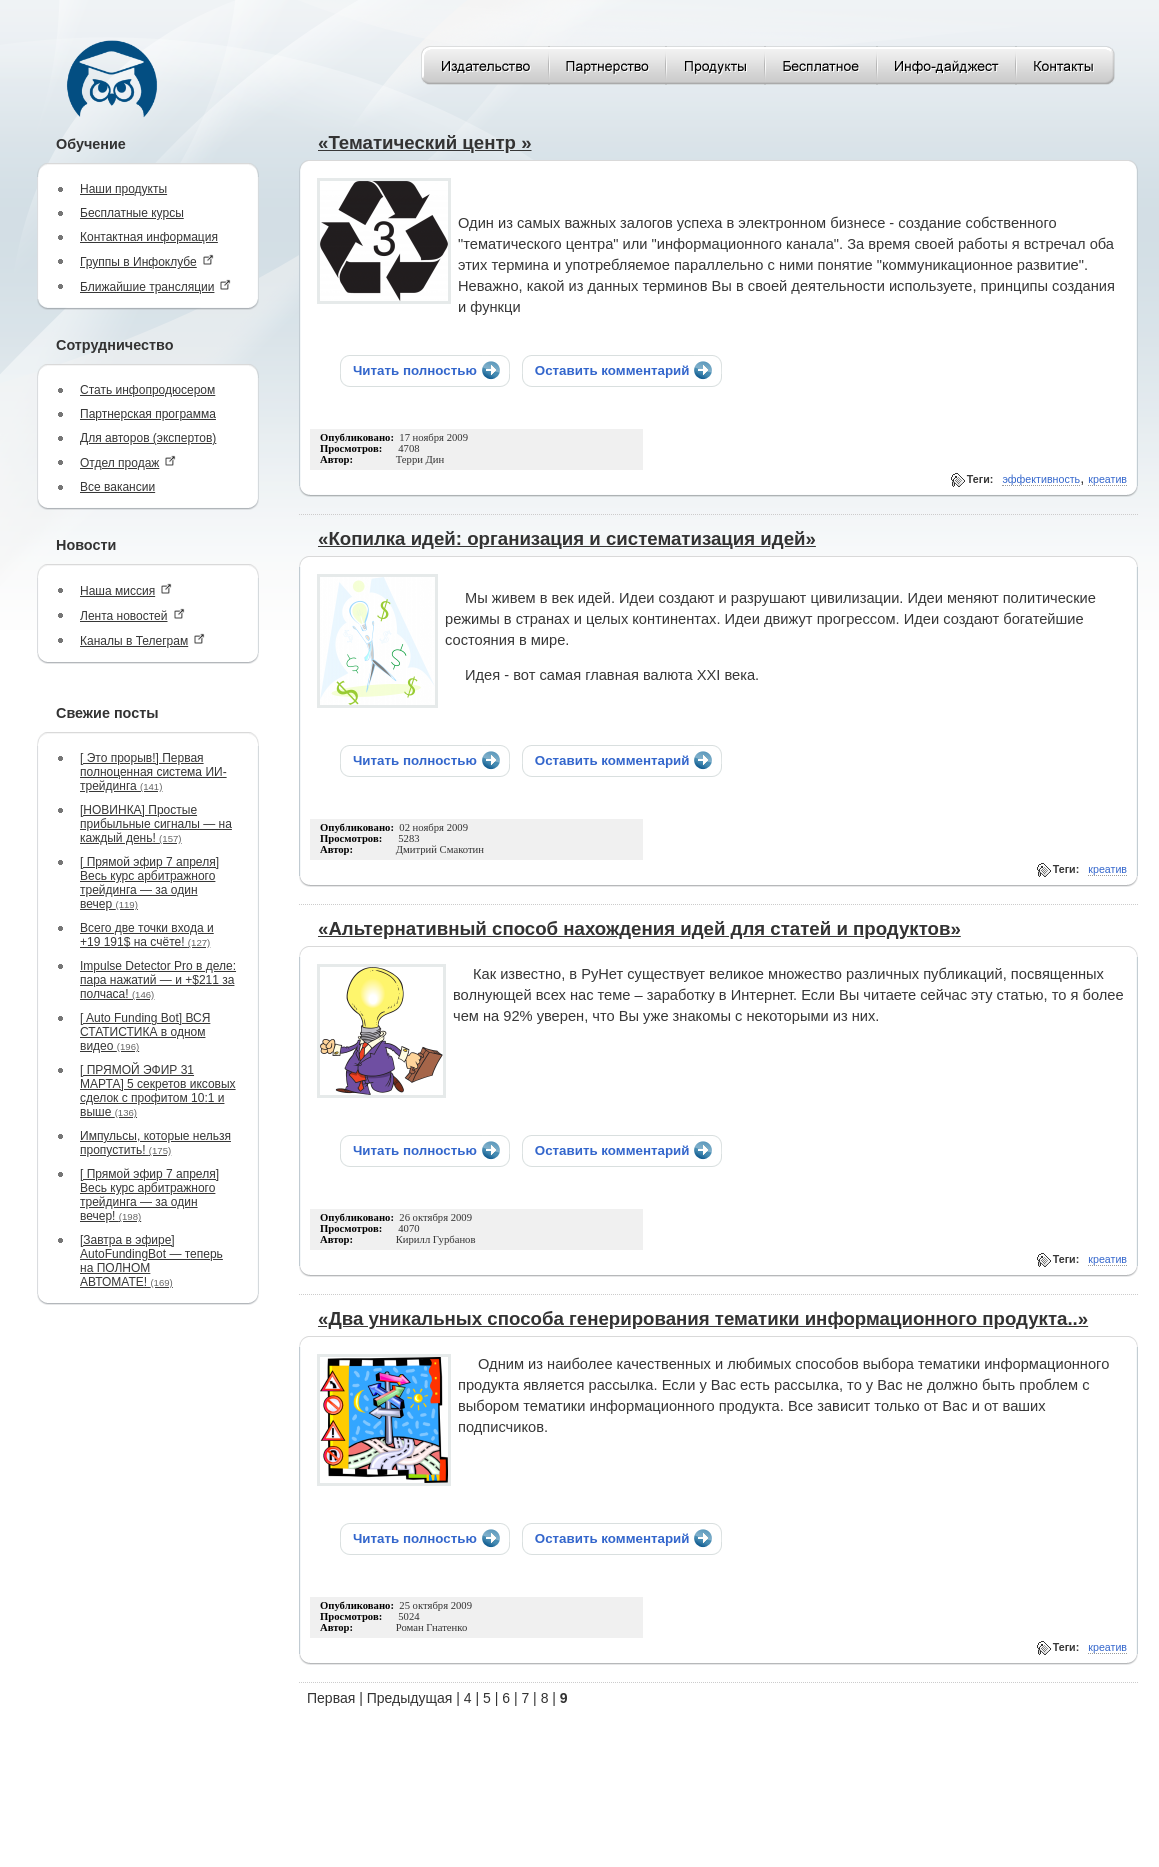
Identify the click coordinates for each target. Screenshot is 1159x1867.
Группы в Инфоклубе (147, 261)
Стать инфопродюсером (147, 390)
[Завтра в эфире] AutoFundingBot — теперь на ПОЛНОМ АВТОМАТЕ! (151, 1261)
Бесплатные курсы (132, 213)
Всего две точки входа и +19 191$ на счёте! (147, 935)
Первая (331, 1698)
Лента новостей (132, 615)
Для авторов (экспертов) (148, 438)
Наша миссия (126, 590)
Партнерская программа (148, 414)
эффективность (1041, 479)
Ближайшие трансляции (155, 286)
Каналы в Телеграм (142, 640)
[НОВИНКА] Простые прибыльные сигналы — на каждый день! (156, 824)
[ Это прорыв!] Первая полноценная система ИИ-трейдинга (153, 772)
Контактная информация (149, 237)
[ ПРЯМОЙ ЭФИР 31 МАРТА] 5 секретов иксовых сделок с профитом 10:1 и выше (158, 1091)
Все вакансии (117, 487)
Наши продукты (123, 189)
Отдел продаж (128, 462)
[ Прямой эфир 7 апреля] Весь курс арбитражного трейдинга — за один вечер (149, 883)
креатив (1107, 479)
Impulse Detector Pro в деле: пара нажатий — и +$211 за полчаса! (158, 980)
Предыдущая (410, 1698)
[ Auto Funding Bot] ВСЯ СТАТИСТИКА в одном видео (145, 1032)
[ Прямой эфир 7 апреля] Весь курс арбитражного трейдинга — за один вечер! (149, 1195)
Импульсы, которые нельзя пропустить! (155, 1143)
